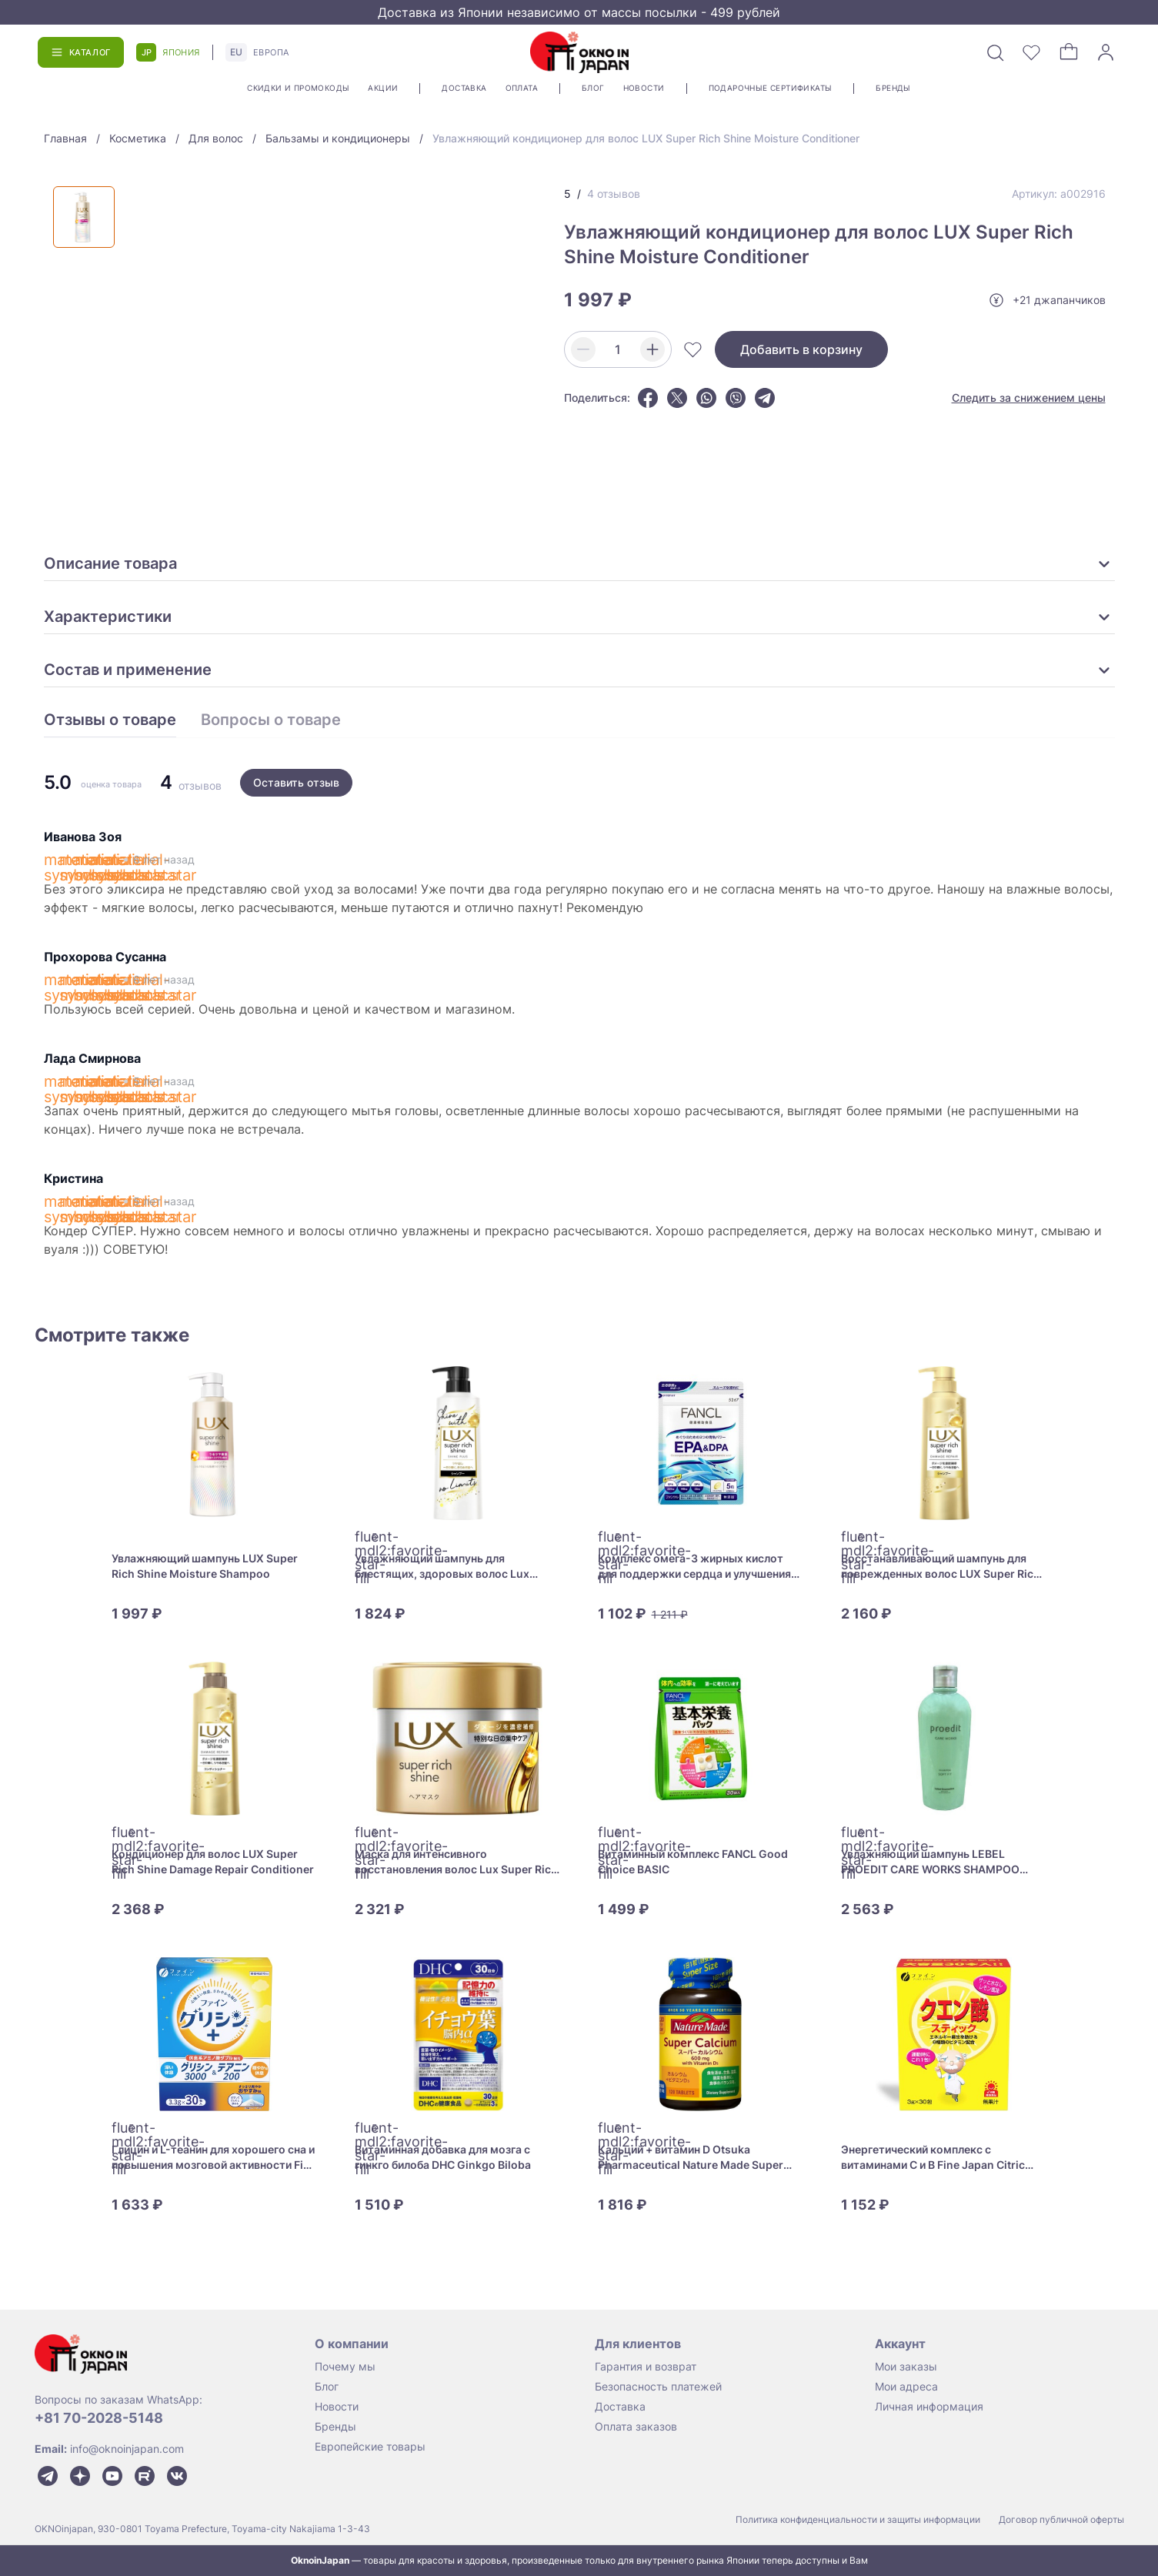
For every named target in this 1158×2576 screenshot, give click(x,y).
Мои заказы (906, 2366)
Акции (383, 87)
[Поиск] (994, 52)
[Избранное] (1031, 52)
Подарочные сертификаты (771, 87)
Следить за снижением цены (1029, 397)
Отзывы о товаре (110, 720)
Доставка (464, 87)
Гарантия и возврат (645, 2366)
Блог (593, 87)
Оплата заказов (636, 2426)
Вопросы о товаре (271, 720)
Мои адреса (906, 2386)
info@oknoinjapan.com (127, 2448)
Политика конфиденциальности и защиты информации (858, 2519)
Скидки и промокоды (298, 87)
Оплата (522, 87)
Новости (644, 87)
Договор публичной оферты (1061, 2519)
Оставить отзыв (296, 782)
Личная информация (929, 2406)
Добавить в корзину (801, 349)
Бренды (893, 87)
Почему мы (345, 2366)
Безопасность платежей (658, 2386)
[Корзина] (1068, 52)
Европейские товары (370, 2446)
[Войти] (1105, 52)
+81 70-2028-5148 (99, 2418)
